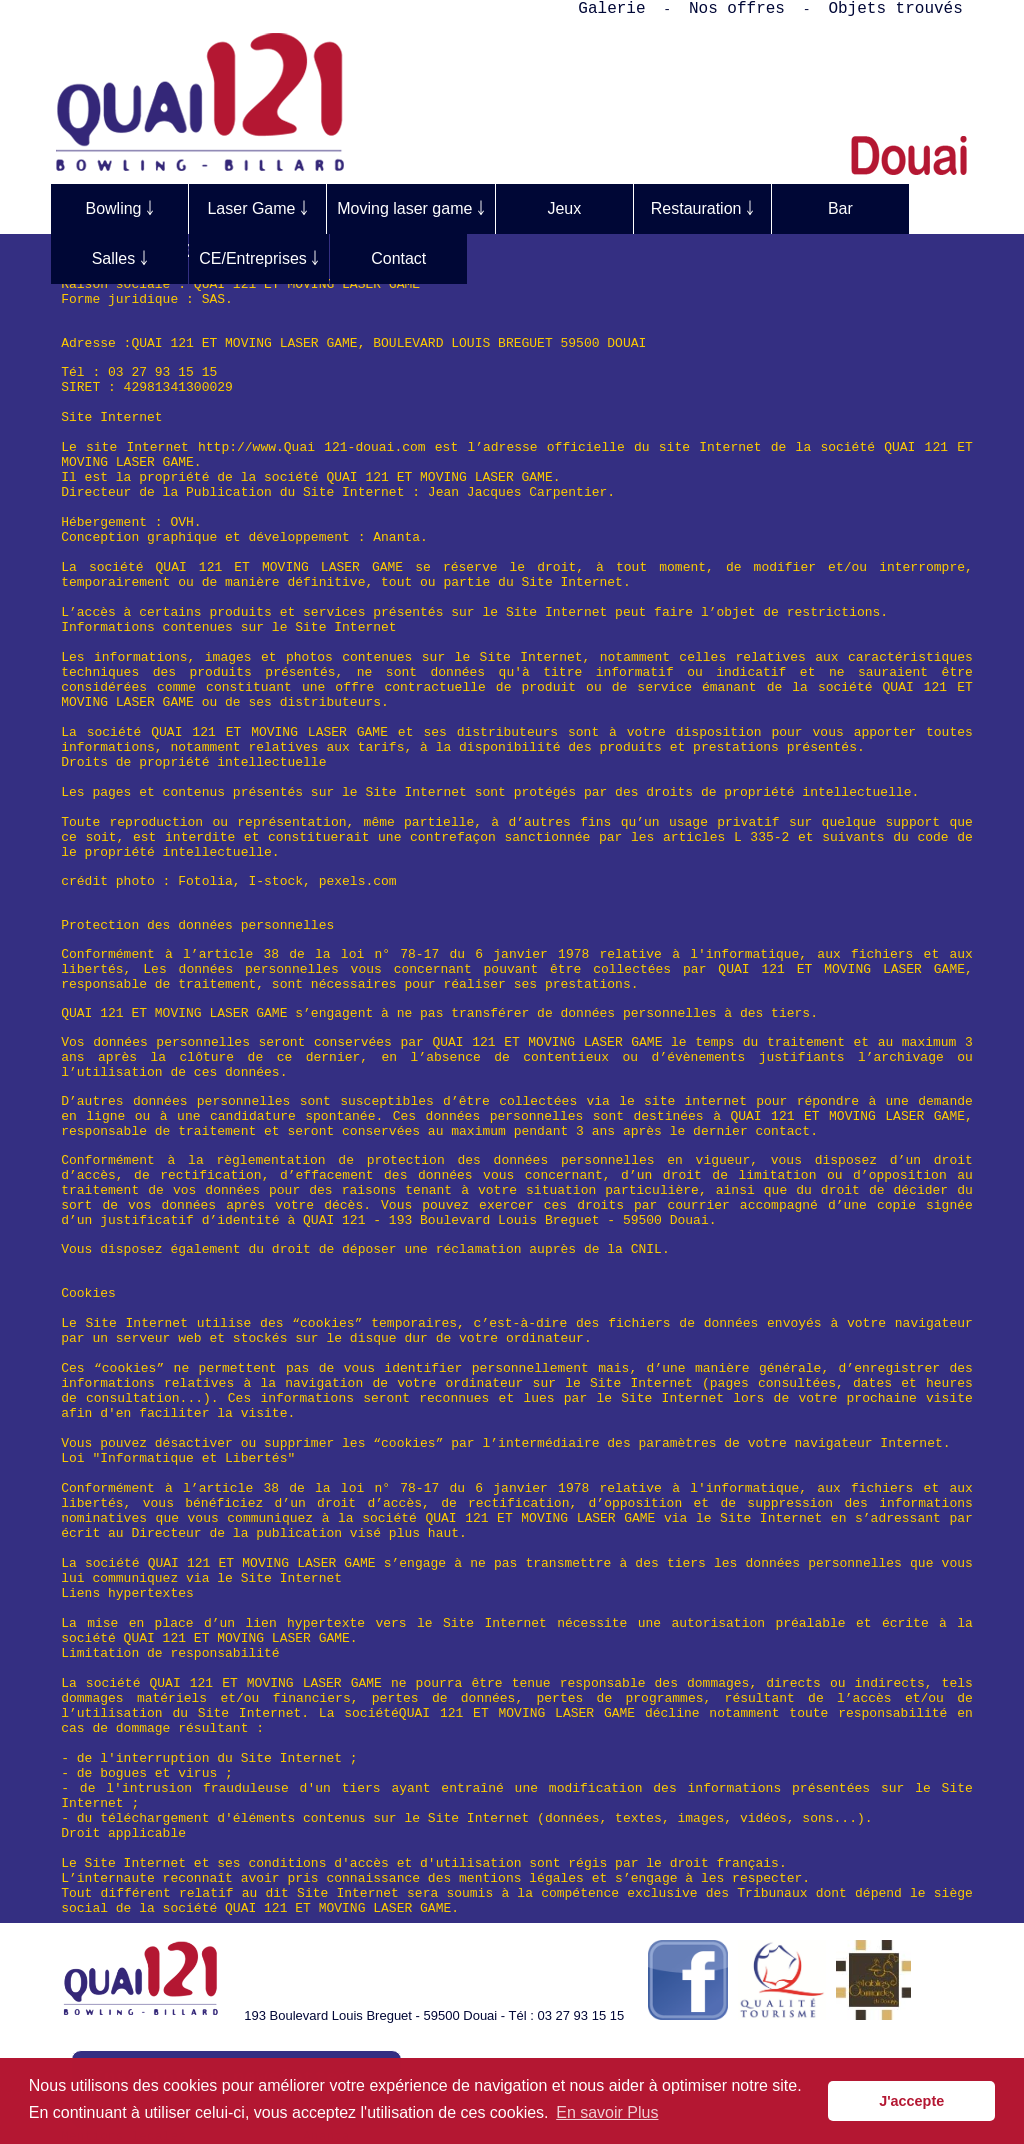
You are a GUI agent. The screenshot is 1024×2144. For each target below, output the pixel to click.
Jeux (564, 208)
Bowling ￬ (119, 208)
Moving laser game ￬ (411, 208)
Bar (840, 208)
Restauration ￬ (702, 208)
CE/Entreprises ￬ (259, 258)
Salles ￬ (120, 258)
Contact (398, 258)
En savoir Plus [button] (607, 2112)
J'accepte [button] (911, 2101)
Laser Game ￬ (257, 208)
